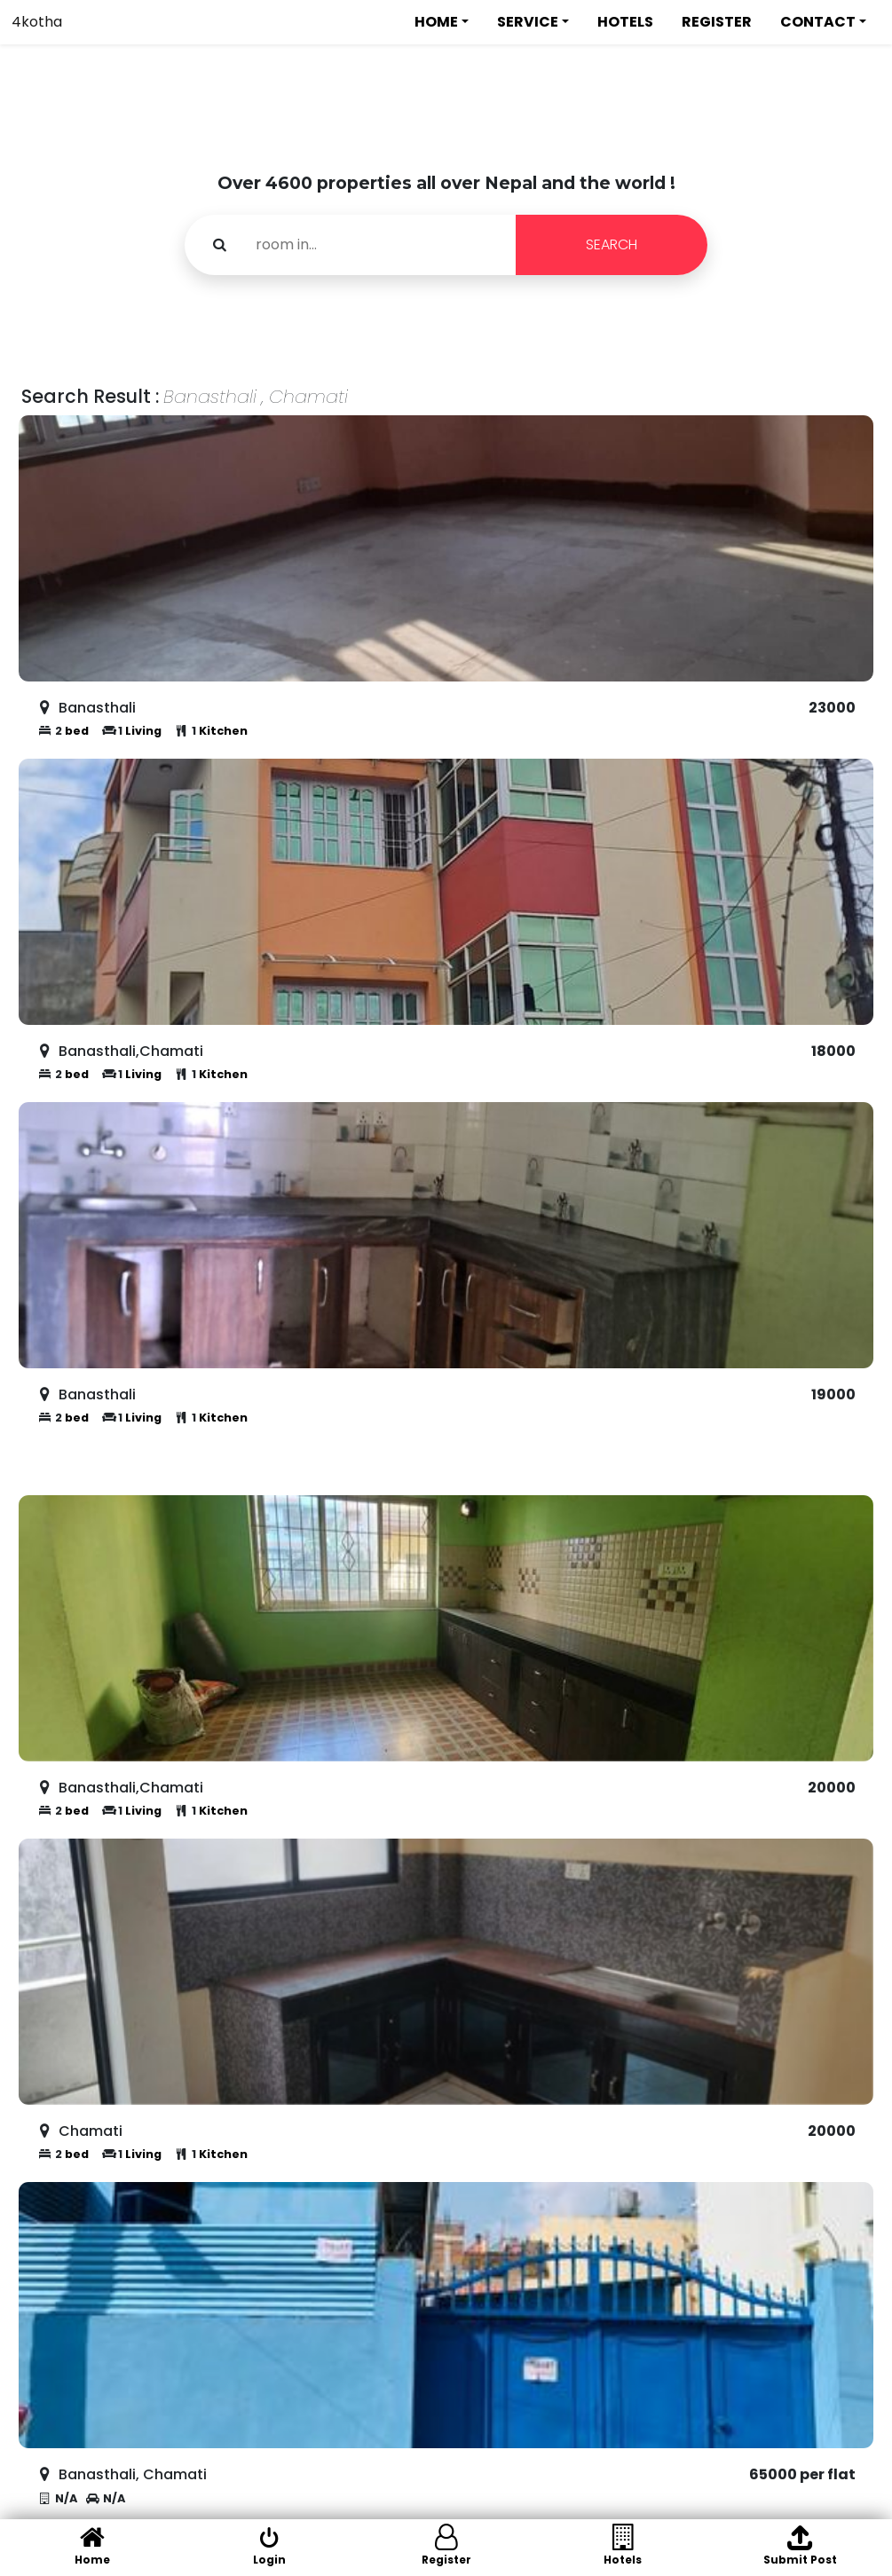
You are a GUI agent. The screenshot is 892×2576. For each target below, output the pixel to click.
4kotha (37, 22)
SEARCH (611, 244)
